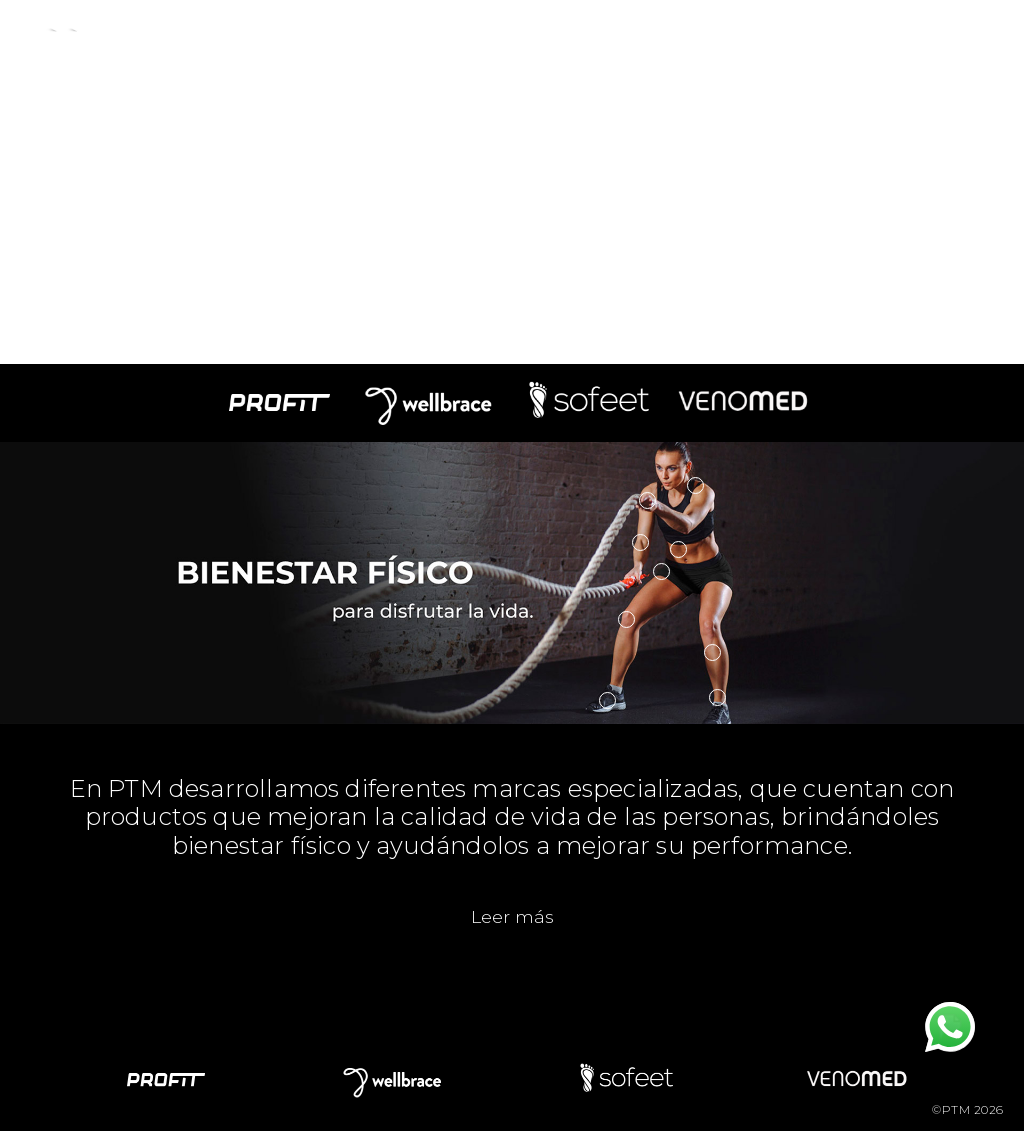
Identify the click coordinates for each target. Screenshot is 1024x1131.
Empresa (218, 39)
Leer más (512, 916)
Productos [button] (343, 39)
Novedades (477, 39)
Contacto (608, 39)
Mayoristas (735, 39)
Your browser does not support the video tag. (512, 182)
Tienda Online (878, 39)
